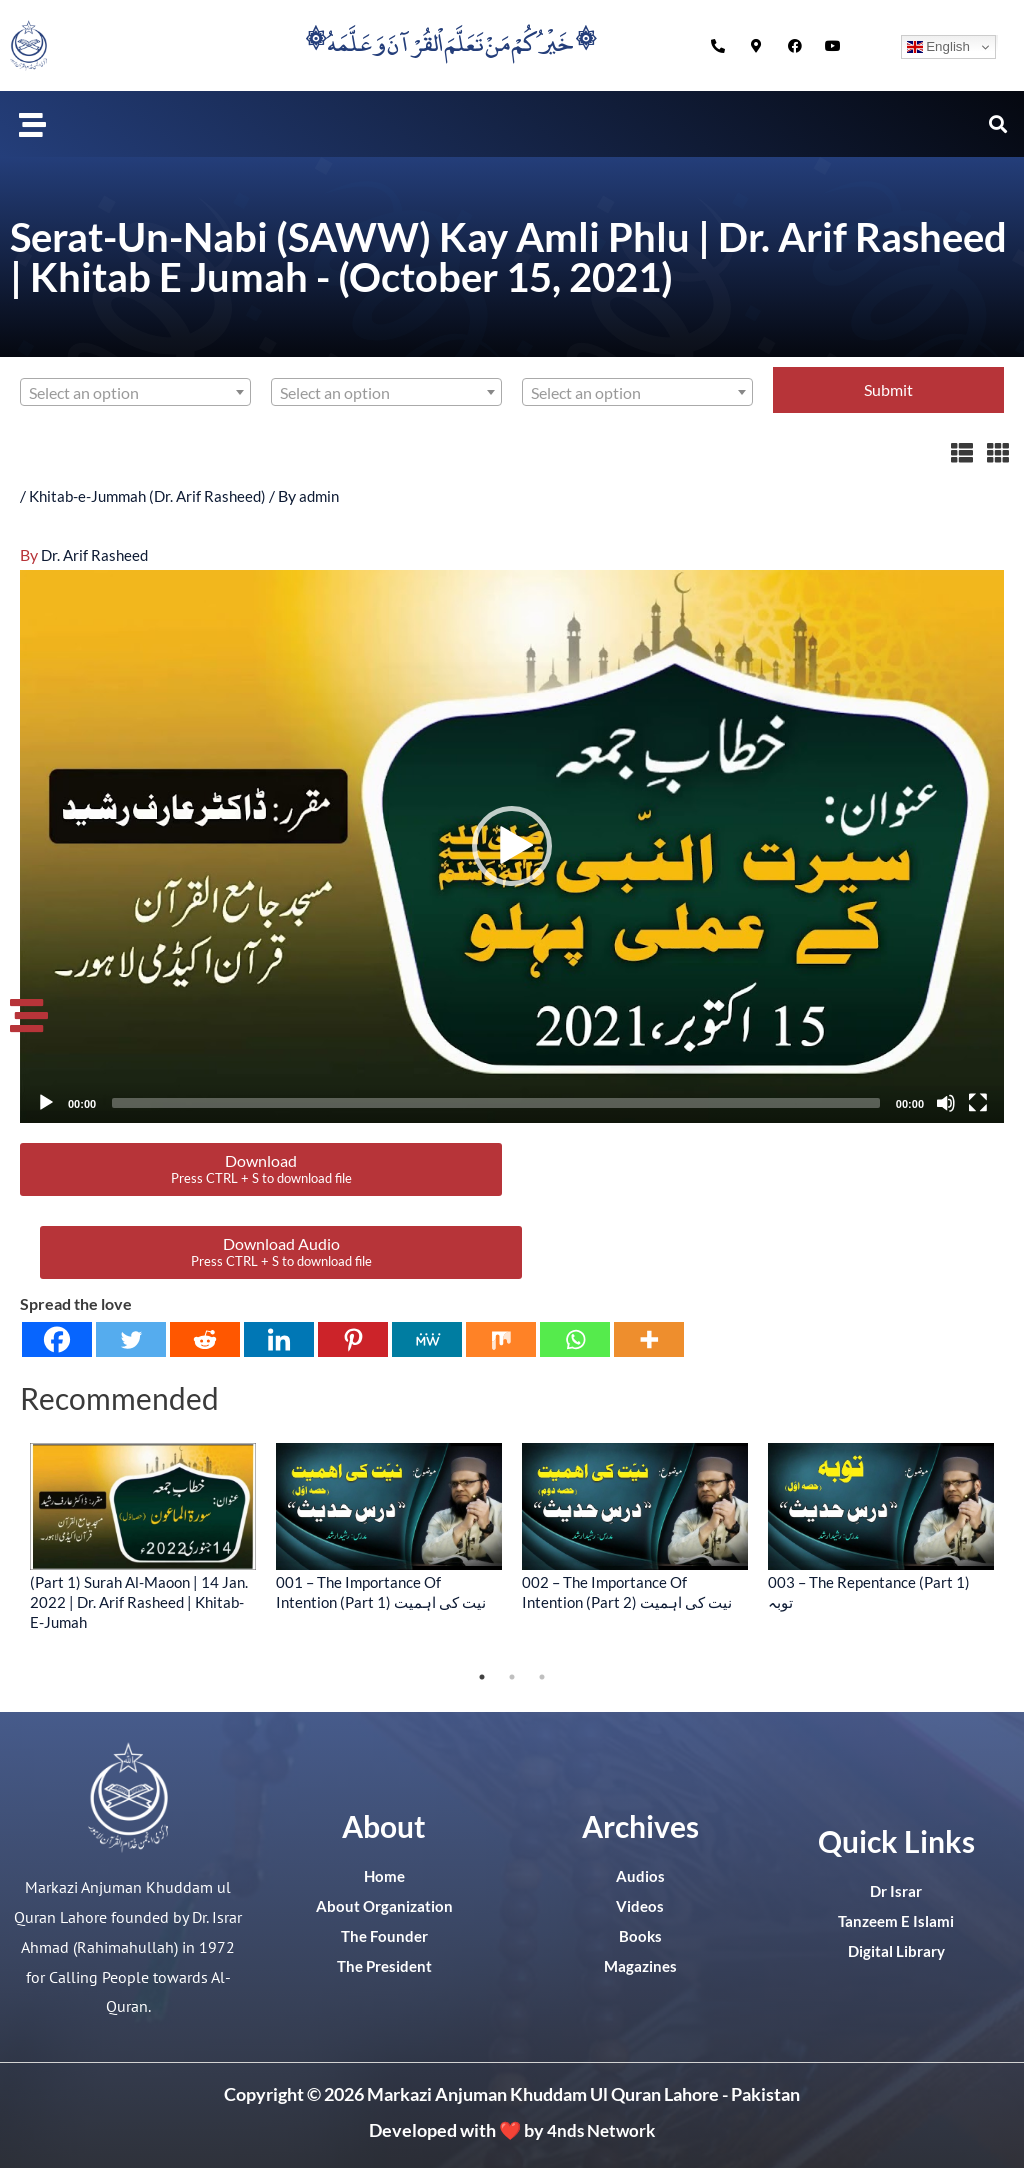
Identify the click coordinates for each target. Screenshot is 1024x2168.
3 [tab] (542, 1677)
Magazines (640, 1965)
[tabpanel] (143, 1535)
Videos (640, 1905)
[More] (649, 1338)
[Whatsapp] (575, 1338)
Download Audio (281, 1251)
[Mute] (946, 1103)
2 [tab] (512, 1677)
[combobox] (135, 392)
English (938, 47)
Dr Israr (896, 1890)
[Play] (46, 1103)
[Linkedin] (279, 1338)
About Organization (384, 1905)
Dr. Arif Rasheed (96, 553)
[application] (512, 846)
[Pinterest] (353, 1338)
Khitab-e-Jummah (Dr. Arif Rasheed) (154, 495)
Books (640, 1935)
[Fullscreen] (978, 1103)
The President (384, 1965)
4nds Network (601, 2129)
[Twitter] (131, 1338)
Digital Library (896, 1950)
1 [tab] (482, 1677)
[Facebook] (57, 1338)
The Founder (384, 1935)
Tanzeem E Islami (896, 1920)
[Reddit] (205, 1338)
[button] (33, 124)
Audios (640, 1875)
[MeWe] (427, 1338)
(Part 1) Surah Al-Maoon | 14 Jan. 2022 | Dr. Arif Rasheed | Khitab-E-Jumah (139, 1601)
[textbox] (135, 393)
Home (384, 1875)
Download (261, 1168)
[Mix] (501, 1338)
